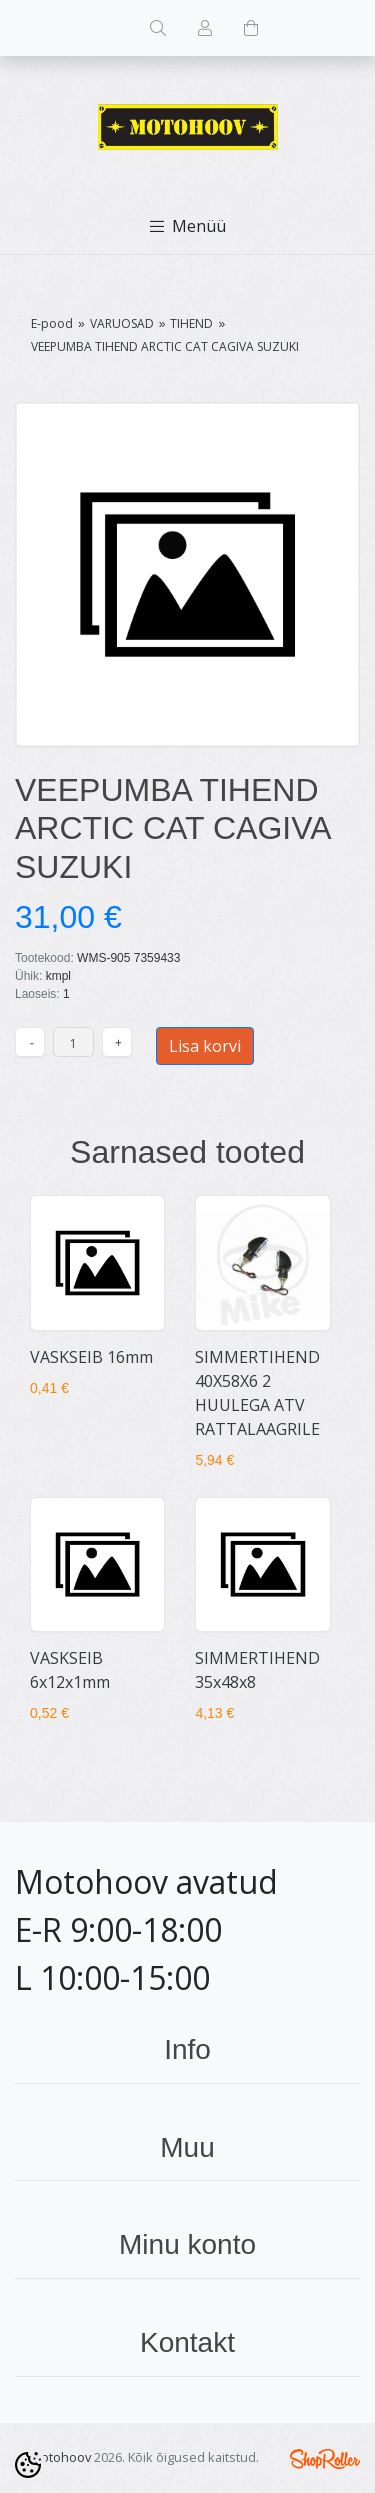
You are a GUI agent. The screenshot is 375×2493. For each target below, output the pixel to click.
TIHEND (191, 323)
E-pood (52, 323)
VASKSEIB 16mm (91, 1357)
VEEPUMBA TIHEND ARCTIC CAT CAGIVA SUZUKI (165, 346)
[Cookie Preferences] (28, 2465)
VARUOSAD (122, 323)
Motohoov (60, 2457)
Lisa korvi (205, 1046)
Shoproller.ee (325, 2459)
